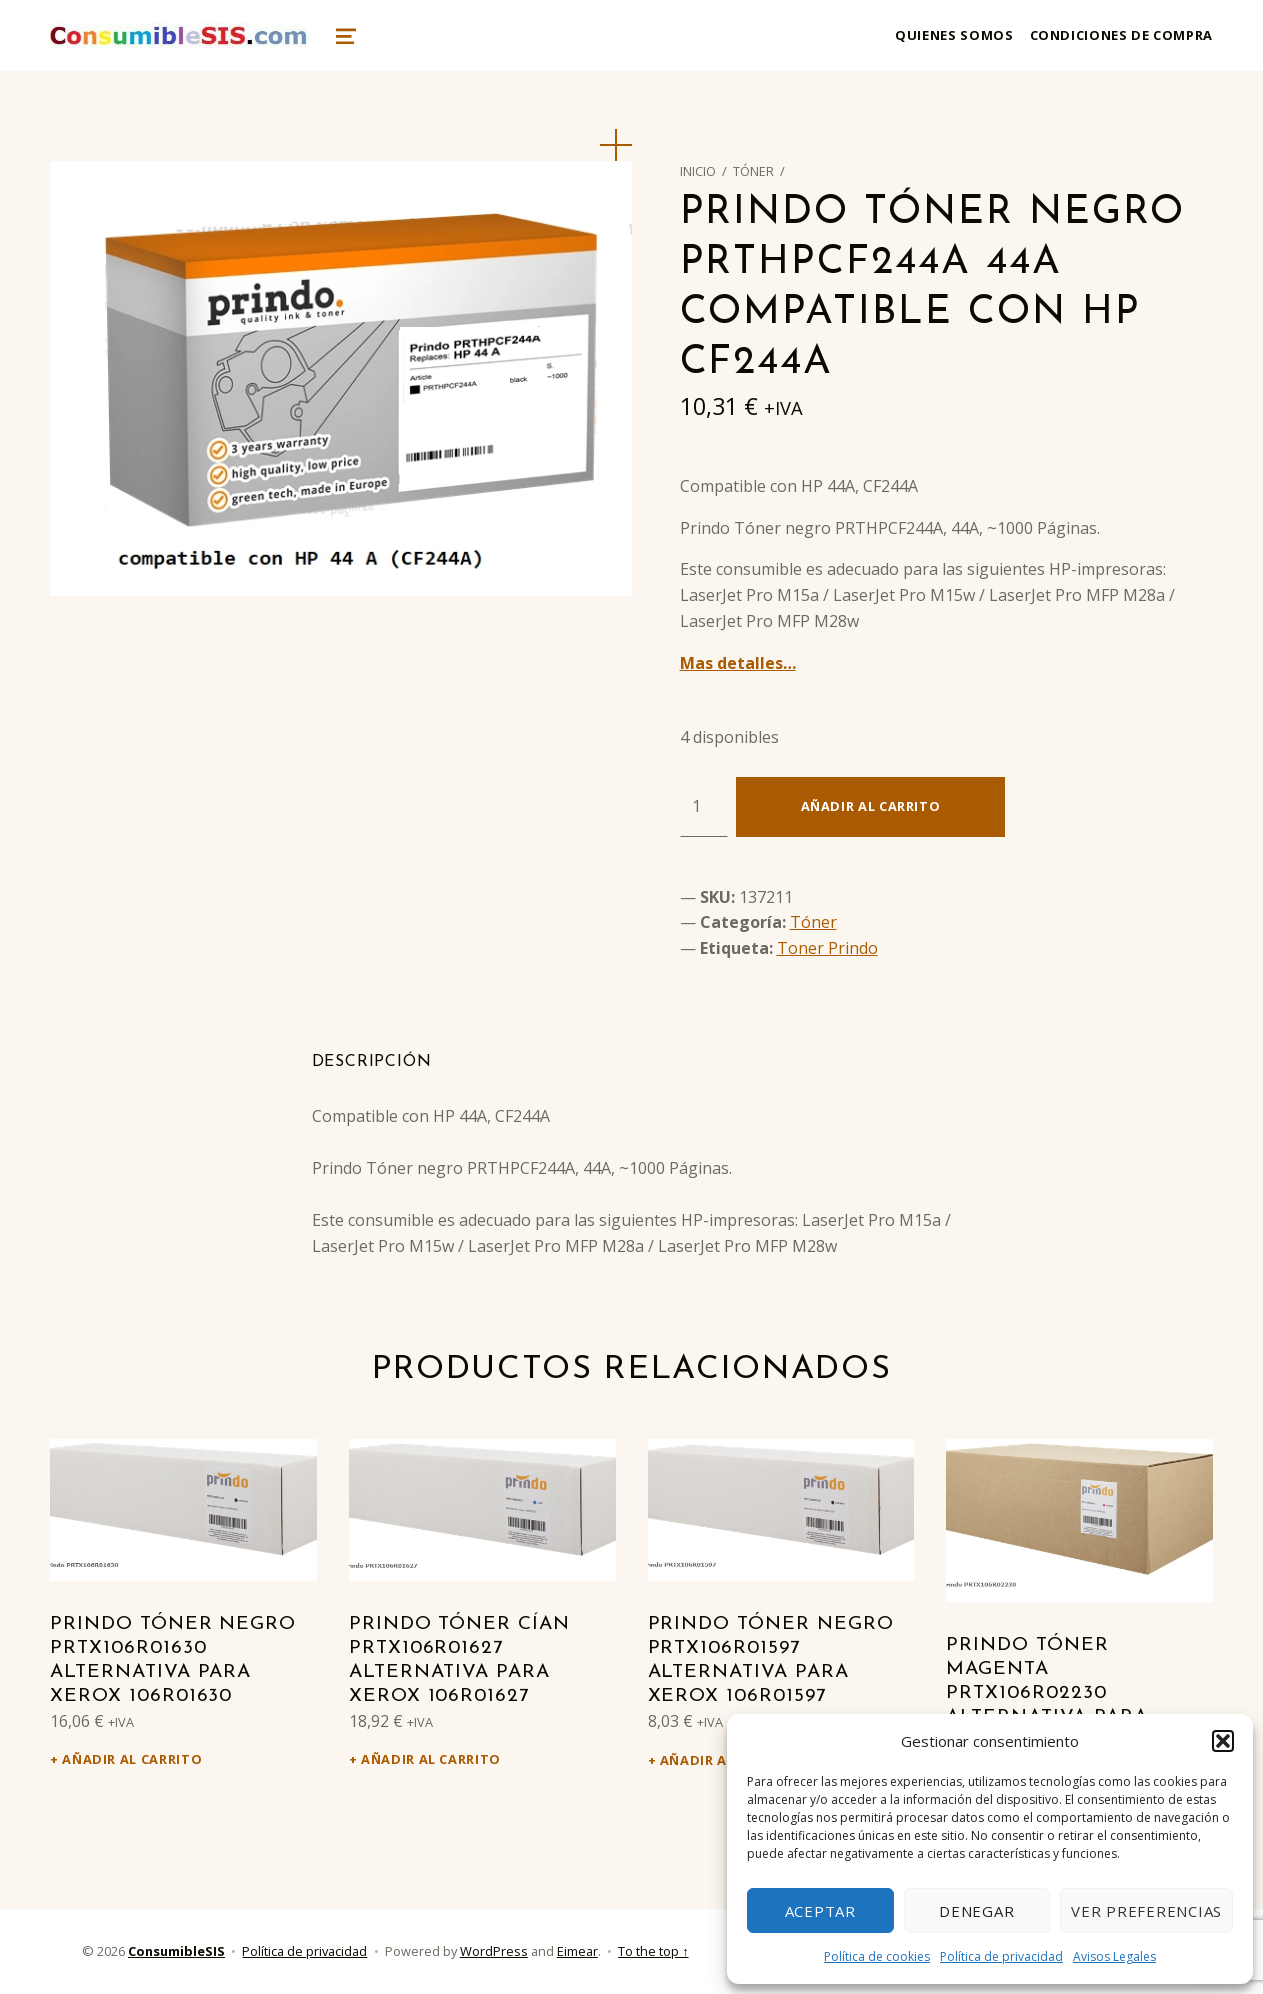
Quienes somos (954, 35)
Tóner (753, 171)
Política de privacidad (1001, 1956)
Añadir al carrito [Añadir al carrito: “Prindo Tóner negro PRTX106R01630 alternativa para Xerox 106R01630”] (132, 1759)
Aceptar (820, 1911)
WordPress (494, 1951)
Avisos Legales (1114, 1956)
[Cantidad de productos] (704, 807)
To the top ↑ (653, 1951)
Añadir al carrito (871, 806)
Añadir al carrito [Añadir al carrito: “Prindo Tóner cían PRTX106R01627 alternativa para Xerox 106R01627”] (431, 1759)
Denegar (976, 1911)
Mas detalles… (738, 663)
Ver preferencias (1146, 1911)
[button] (1223, 1741)
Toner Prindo (827, 948)
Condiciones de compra (1121, 35)
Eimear (577, 1951)
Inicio (698, 171)
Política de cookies (877, 1956)
